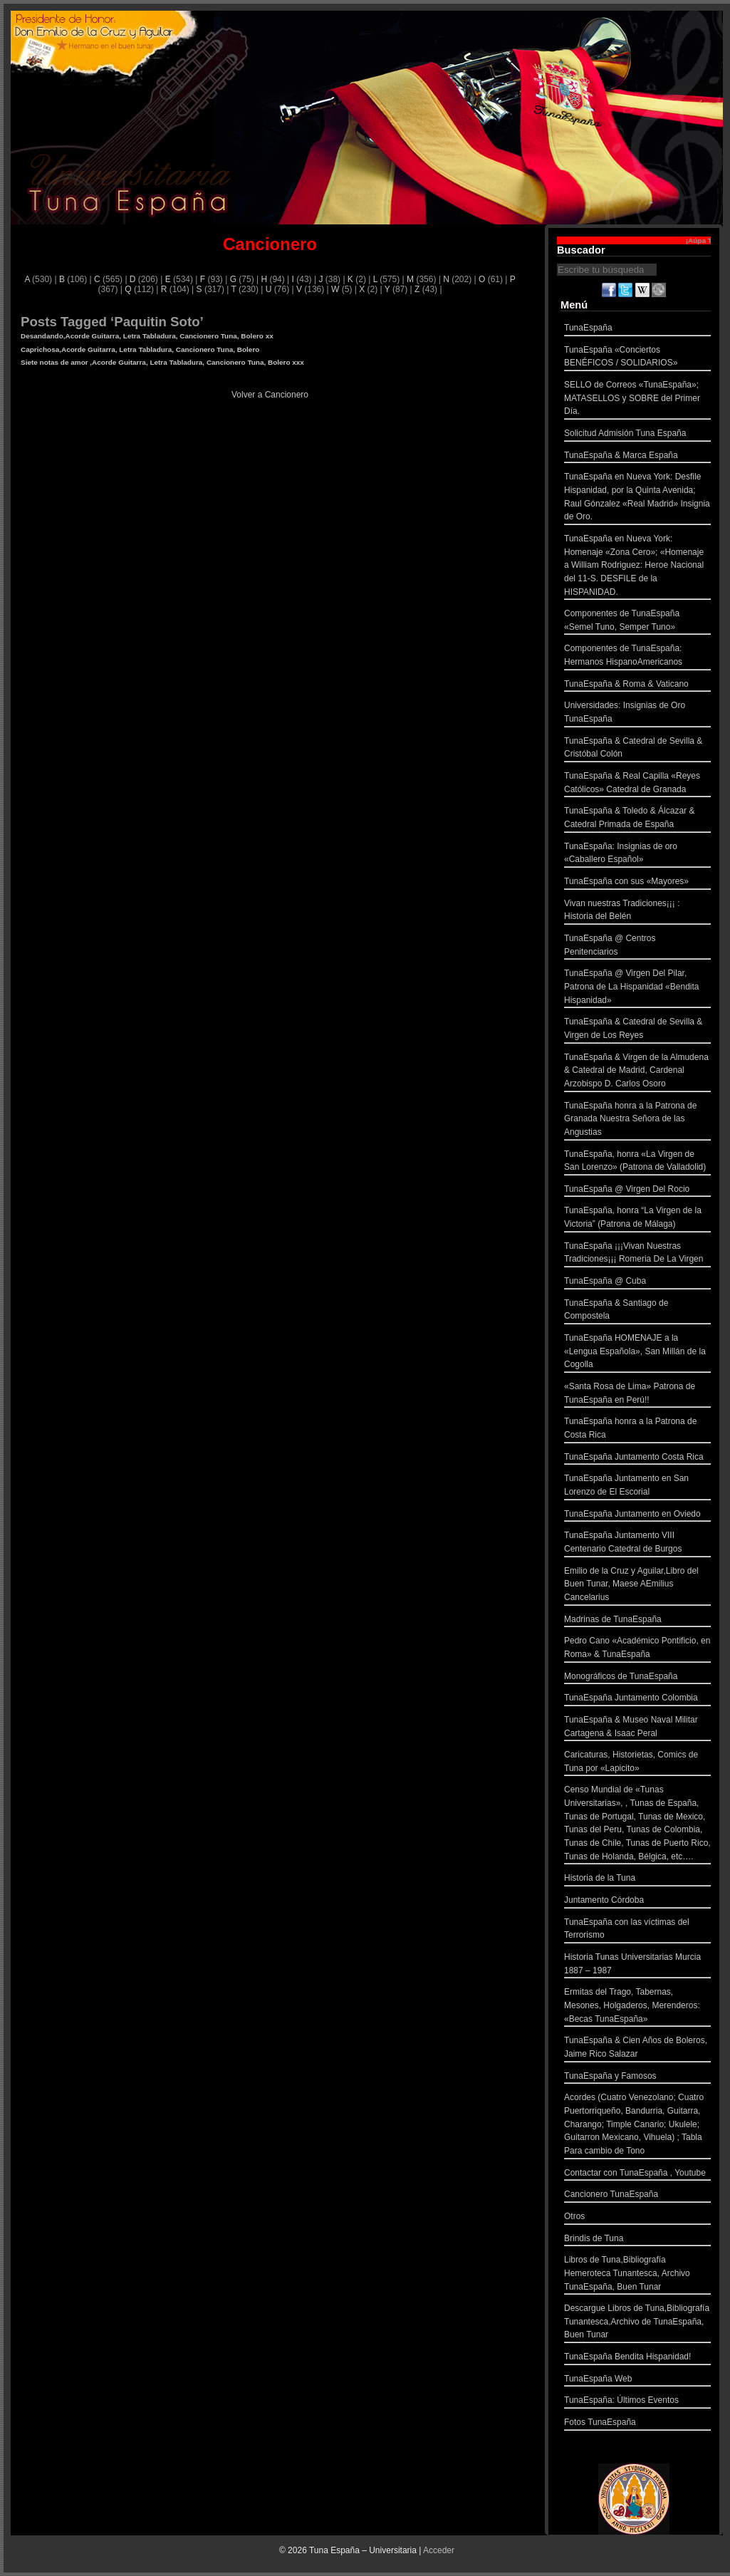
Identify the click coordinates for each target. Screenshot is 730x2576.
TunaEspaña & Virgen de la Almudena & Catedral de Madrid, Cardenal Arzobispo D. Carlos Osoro (637, 1072)
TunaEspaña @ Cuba (637, 1282)
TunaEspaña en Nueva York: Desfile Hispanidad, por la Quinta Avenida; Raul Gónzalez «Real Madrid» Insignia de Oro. (637, 498)
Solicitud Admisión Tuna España (637, 435)
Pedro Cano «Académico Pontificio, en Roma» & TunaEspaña (637, 1649)
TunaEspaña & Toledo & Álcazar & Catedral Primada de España (637, 819)
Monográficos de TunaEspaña (637, 1678)
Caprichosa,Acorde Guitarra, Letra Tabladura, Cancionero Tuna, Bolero (140, 349)
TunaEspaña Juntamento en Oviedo (637, 1515)
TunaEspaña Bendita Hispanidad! (637, 2358)
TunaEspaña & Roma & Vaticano (637, 685)
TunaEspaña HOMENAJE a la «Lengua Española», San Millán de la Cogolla (637, 1353)
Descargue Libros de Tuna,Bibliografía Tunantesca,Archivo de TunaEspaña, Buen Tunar (637, 2323)
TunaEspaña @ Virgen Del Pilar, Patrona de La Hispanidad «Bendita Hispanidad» (637, 988)
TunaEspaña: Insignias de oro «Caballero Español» (637, 854)
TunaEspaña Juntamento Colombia (637, 1699)
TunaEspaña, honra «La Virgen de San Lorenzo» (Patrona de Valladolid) (637, 1162)
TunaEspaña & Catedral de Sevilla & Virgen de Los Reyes (637, 1030)
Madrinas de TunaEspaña (637, 1621)
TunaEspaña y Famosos (637, 2077)
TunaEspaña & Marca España (637, 457)
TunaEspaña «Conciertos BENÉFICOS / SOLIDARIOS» (637, 358)
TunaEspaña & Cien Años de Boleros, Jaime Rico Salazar (637, 2048)
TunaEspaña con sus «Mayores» (637, 883)
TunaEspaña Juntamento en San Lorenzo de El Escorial (637, 1486)
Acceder (438, 2550)
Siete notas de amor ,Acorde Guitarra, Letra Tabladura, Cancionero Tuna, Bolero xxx (162, 362)
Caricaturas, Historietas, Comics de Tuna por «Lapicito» (637, 1763)
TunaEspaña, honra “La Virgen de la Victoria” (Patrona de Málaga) (637, 1218)
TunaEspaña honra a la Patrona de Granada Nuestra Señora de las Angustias (637, 1121)
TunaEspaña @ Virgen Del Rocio (637, 1191)
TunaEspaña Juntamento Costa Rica (637, 1458)
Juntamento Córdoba (637, 1901)
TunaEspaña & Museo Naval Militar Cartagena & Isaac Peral (637, 1728)
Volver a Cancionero (269, 395)
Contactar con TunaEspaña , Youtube (637, 2174)
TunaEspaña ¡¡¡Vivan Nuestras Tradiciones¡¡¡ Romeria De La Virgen (637, 1254)
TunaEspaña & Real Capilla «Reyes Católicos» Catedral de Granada (637, 784)
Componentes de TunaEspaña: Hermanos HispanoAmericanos (637, 656)
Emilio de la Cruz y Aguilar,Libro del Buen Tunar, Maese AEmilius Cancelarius (637, 1586)
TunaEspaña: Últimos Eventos (637, 2402)
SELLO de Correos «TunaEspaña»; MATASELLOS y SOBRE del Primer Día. (637, 400)
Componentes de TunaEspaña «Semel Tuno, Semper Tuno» (637, 621)
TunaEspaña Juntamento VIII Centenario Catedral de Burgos (637, 1543)
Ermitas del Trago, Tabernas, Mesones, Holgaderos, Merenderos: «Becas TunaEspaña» (637, 2007)
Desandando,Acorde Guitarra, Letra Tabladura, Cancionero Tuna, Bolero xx (147, 336)
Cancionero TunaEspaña (637, 2196)
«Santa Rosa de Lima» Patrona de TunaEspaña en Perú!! (637, 1394)
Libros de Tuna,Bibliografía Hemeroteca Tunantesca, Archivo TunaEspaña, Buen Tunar (637, 2275)
